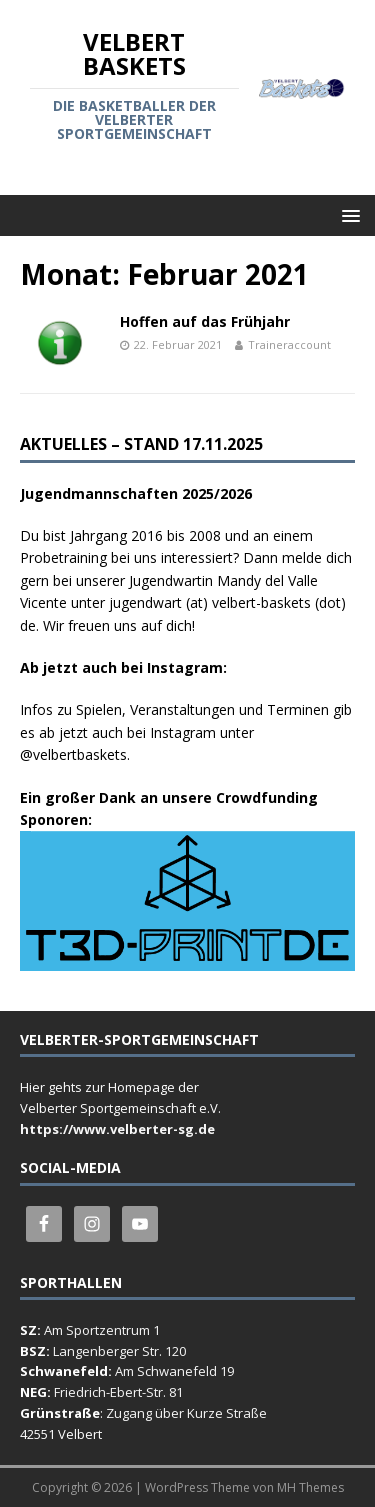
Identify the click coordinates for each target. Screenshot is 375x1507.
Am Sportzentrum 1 (102, 1330)
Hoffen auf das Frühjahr (205, 321)
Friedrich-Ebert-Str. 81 (118, 1392)
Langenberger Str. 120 (119, 1351)
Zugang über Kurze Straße (186, 1413)
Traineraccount (289, 344)
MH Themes (310, 1487)
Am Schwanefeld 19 (174, 1371)
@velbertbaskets (73, 754)
